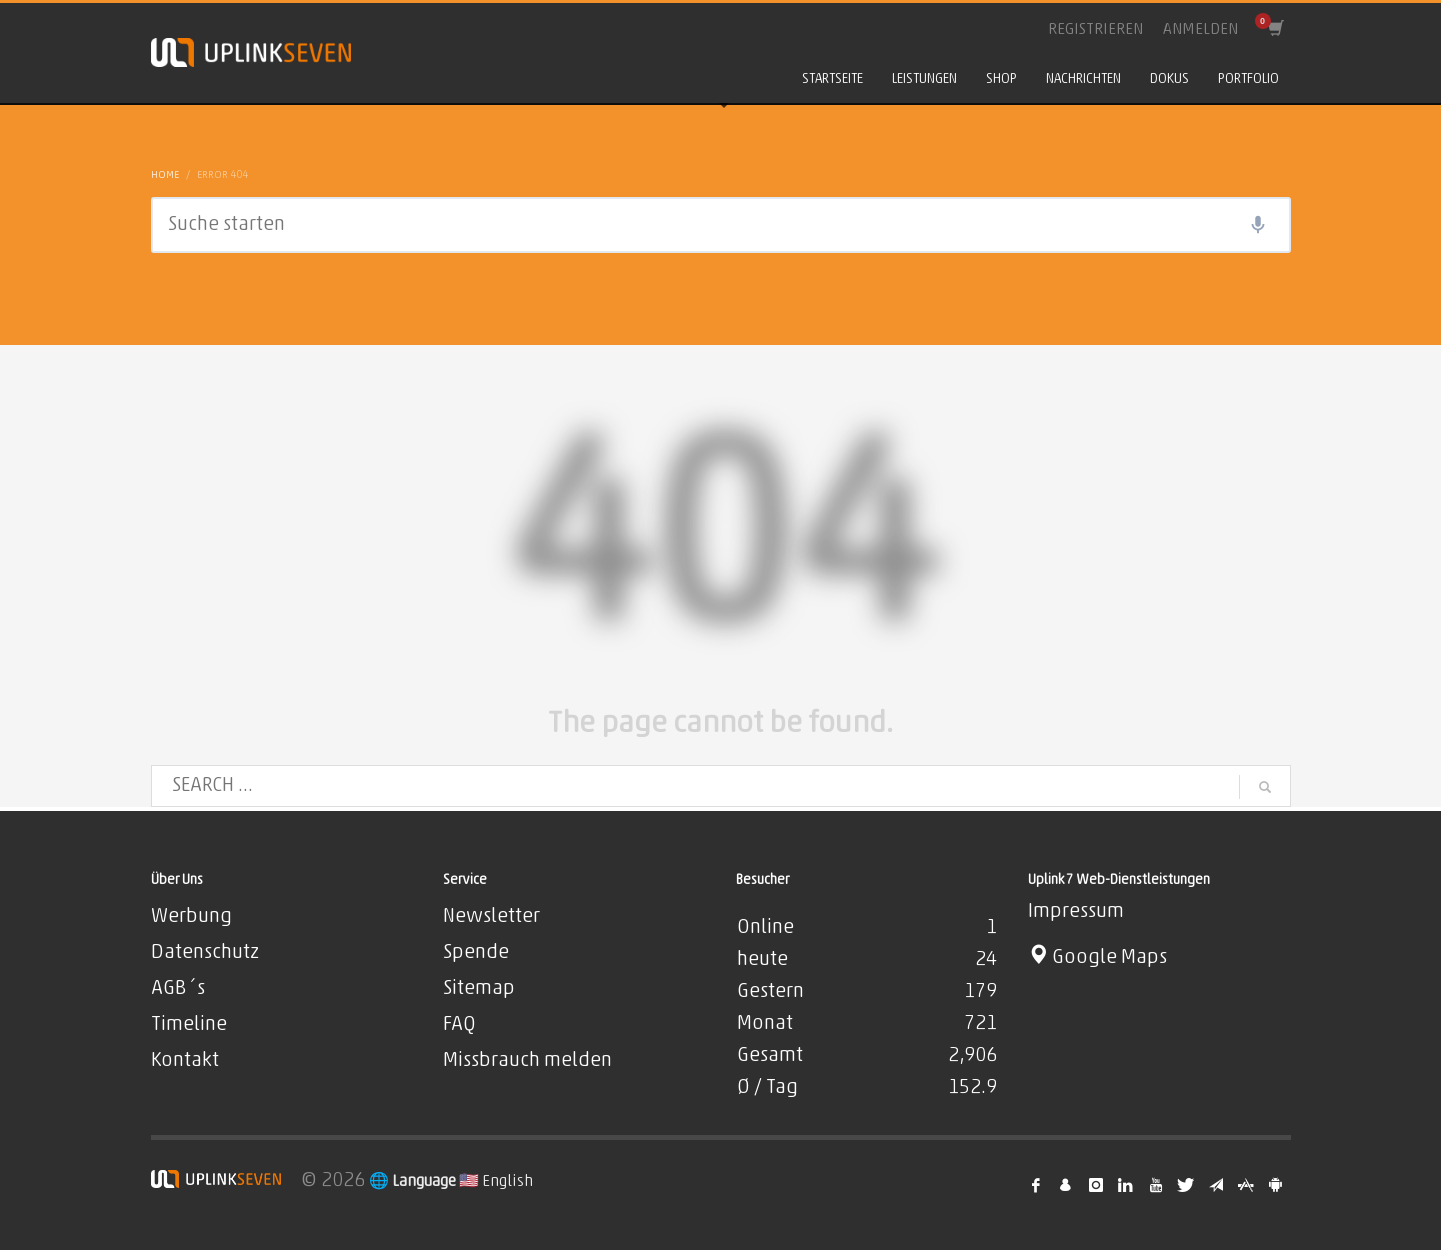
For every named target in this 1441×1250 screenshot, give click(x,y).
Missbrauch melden (527, 1061)
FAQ (459, 1025)
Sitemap (479, 989)
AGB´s (178, 989)
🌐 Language (414, 1182)
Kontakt (185, 1061)
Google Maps (1097, 958)
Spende (476, 953)
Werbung (191, 917)
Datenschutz (205, 953)
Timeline (189, 1025)
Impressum (1076, 912)
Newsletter (491, 917)
